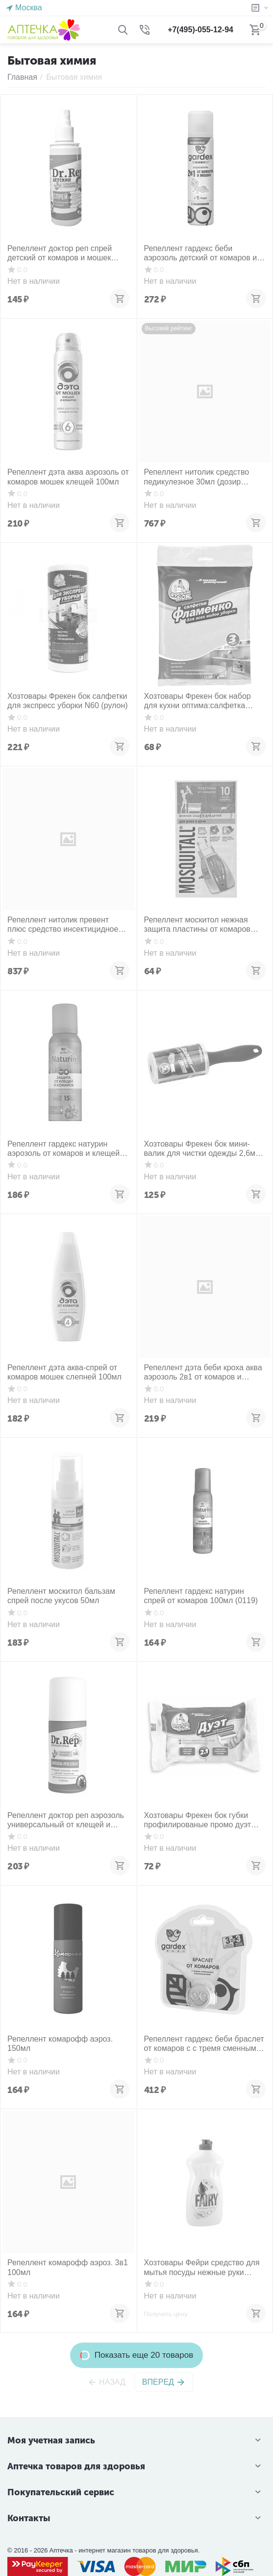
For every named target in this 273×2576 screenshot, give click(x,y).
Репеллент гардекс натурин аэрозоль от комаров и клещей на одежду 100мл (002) (63, 1149)
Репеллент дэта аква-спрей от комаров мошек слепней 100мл (64, 1372)
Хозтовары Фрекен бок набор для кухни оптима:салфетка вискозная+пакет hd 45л (197, 701)
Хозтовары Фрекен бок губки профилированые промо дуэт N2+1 (197, 1820)
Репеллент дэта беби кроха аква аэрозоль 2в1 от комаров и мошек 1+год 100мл (203, 1372)
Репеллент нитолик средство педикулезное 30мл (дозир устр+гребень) (196, 477)
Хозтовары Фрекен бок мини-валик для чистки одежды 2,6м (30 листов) (200, 1149)
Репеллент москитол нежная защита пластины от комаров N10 (197, 925)
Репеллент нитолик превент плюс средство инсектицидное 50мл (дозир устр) (62, 925)
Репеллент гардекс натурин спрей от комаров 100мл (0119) (201, 1596)
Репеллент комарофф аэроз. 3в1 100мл (67, 2267)
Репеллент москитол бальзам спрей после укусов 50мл (61, 1596)
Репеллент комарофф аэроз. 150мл (60, 2043)
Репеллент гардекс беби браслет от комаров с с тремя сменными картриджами (204, 2044)
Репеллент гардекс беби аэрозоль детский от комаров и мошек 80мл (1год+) (200, 253)
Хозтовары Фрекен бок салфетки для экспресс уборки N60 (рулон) (67, 701)
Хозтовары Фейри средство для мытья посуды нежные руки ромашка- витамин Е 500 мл (202, 2267)
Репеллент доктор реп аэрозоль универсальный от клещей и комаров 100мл (65, 1820)
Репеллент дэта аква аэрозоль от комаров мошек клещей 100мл (68, 476)
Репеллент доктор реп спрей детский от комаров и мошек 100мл (59, 253)
